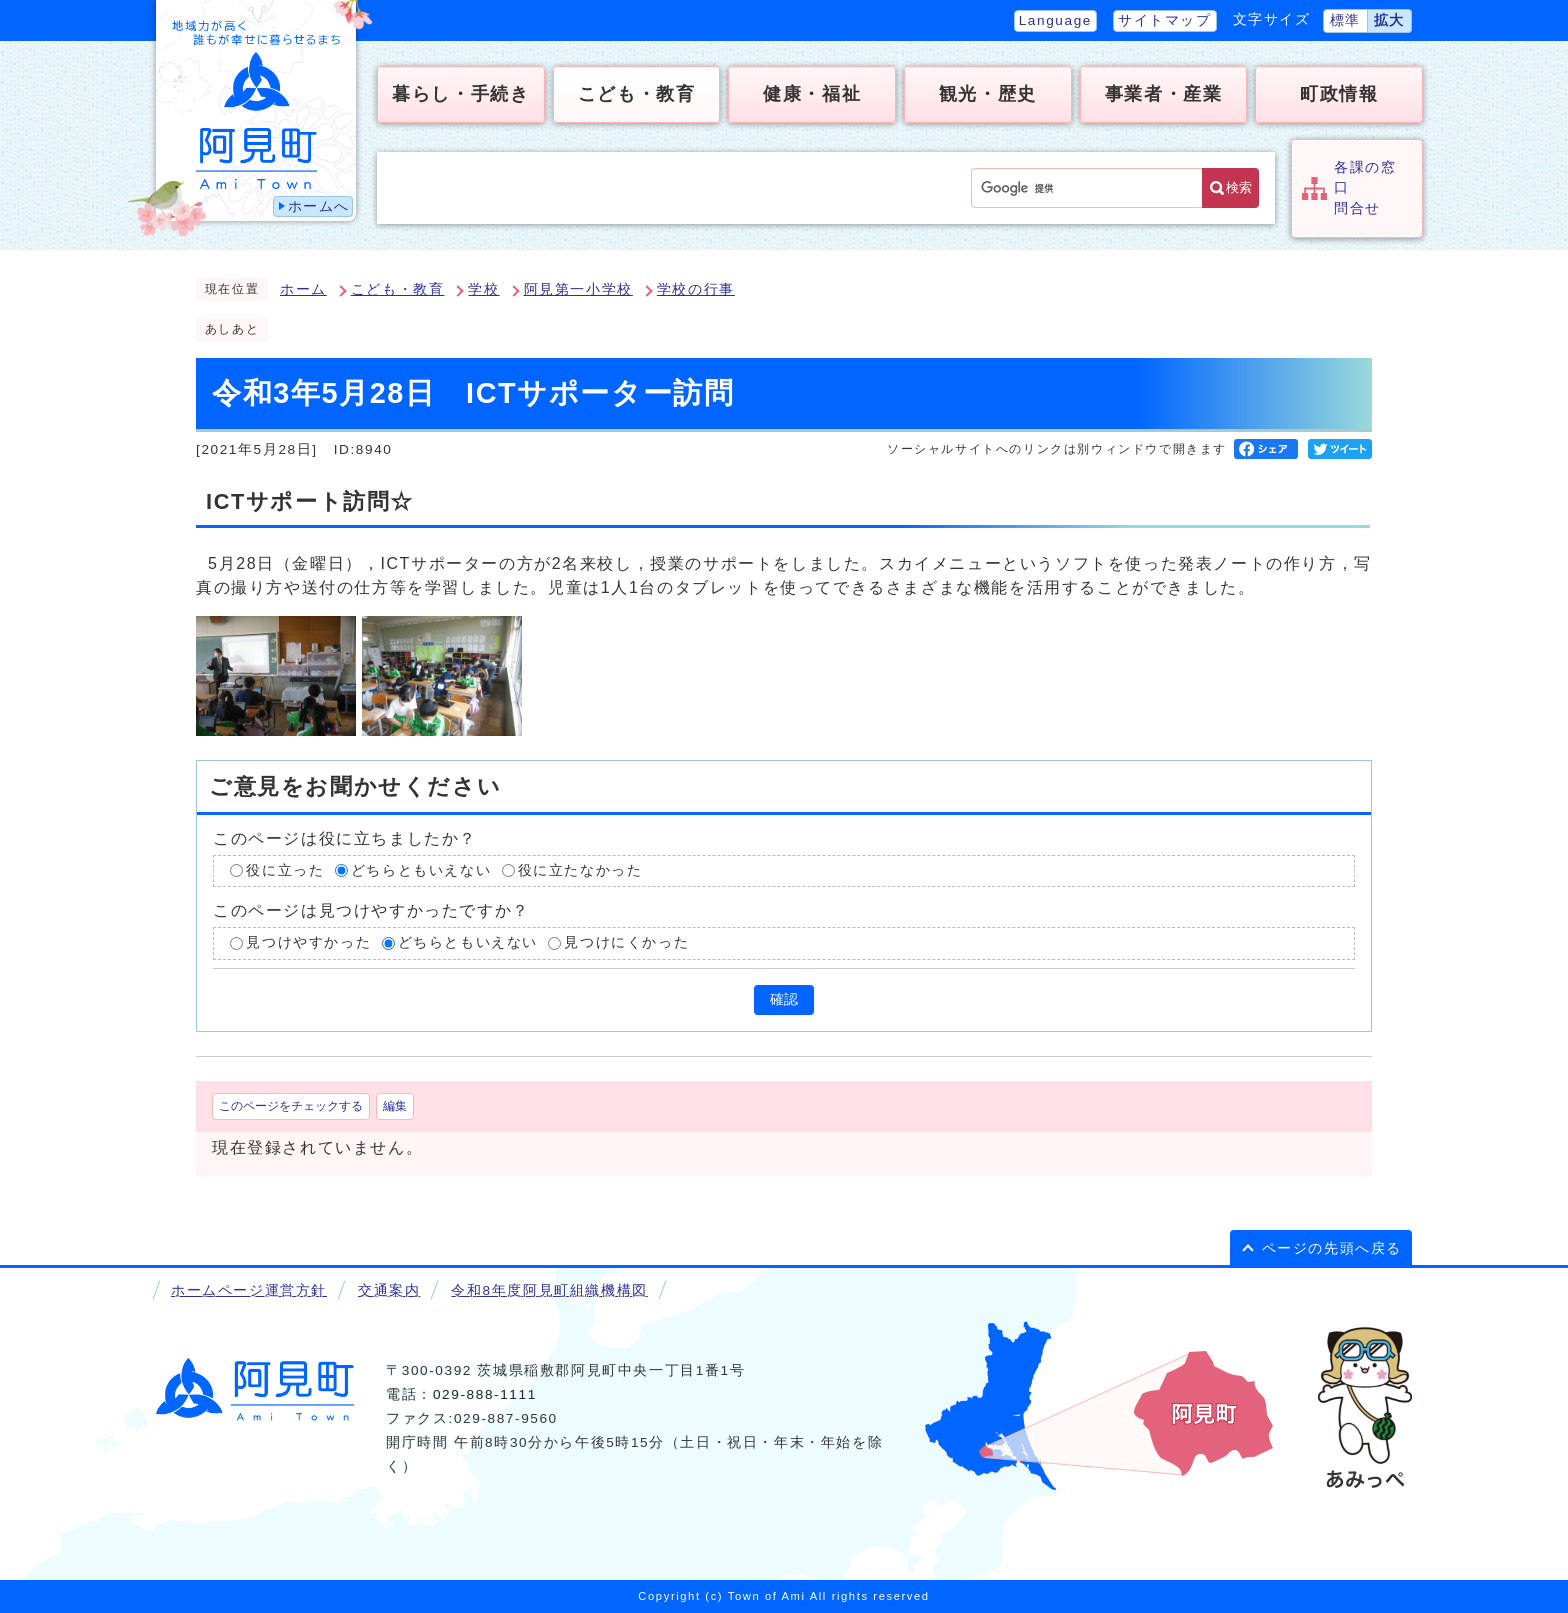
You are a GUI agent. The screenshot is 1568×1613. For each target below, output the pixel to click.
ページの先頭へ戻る (1332, 1248)
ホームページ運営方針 (249, 1290)
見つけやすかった (308, 942)
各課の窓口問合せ (1365, 188)
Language (1055, 20)
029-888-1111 (485, 1394)
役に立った (285, 870)
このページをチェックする (291, 1106)
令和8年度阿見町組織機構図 (549, 1290)
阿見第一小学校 (578, 289)
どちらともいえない (421, 870)
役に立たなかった (580, 870)
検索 (1239, 187)
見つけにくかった (626, 942)
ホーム (303, 289)
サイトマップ (1165, 20)
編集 (395, 1106)
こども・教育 (398, 289)
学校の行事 (696, 289)
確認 (784, 999)
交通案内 (389, 1290)
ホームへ (319, 206)
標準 (1345, 20)
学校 (483, 289)
